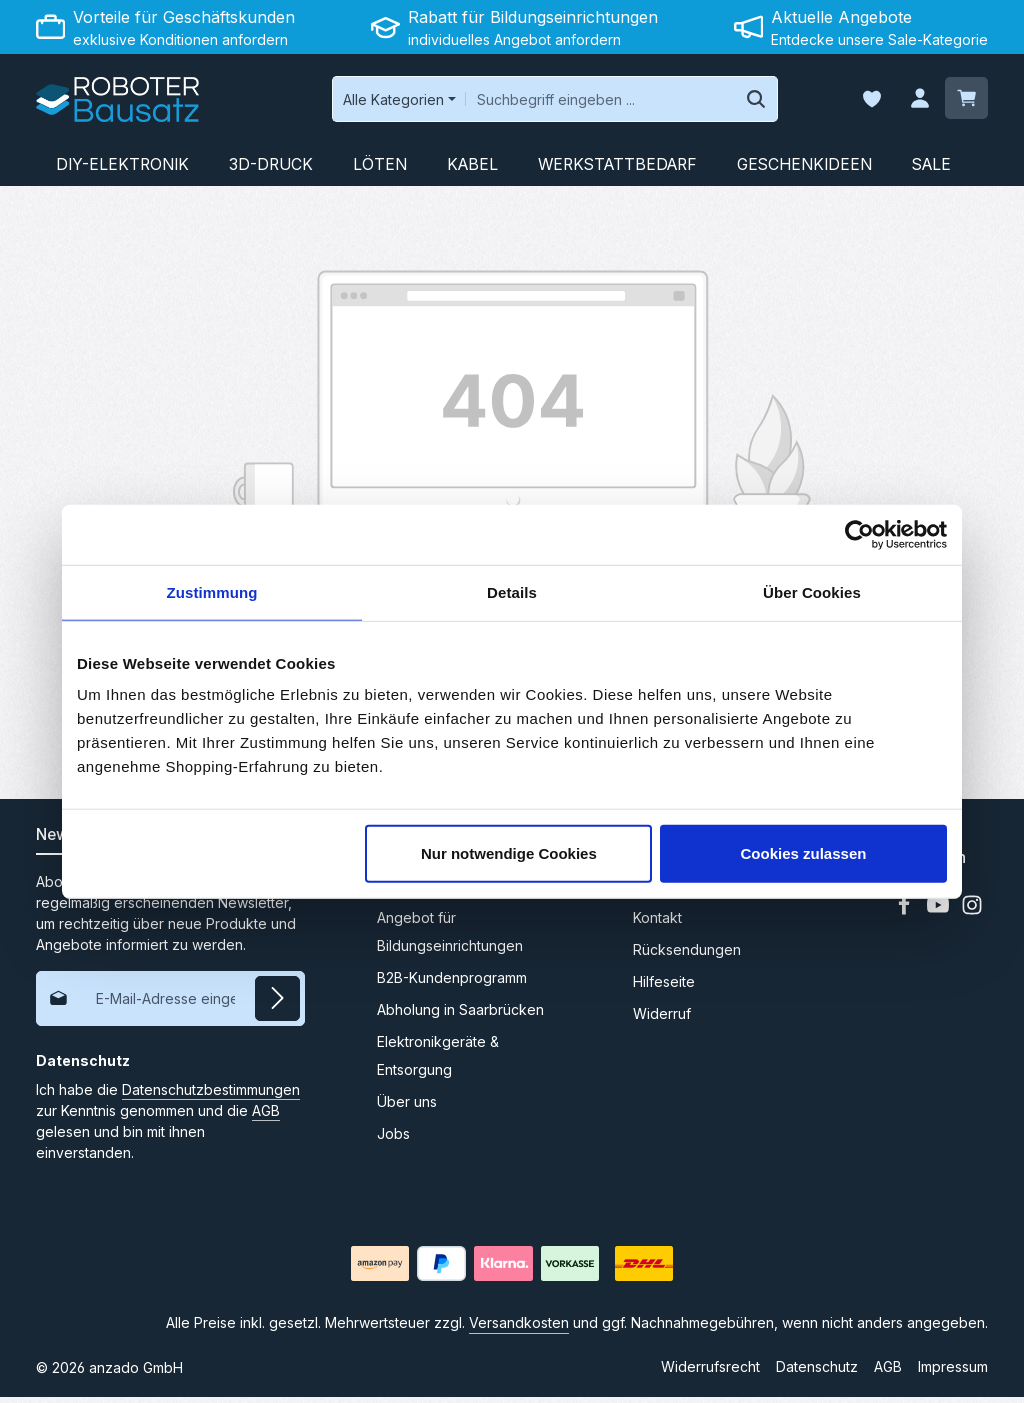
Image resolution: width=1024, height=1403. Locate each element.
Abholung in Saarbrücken (460, 1015)
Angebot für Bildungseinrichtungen (450, 937)
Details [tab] (512, 591)
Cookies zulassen (804, 853)
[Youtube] (940, 916)
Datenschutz (817, 1372)
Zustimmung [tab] (212, 591)
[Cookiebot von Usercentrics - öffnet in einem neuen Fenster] (859, 534)
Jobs (393, 1139)
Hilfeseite (664, 987)
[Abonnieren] (277, 1003)
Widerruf (662, 1019)
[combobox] (572, 102)
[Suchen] (728, 102)
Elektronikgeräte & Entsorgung (438, 1061)
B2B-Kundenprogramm (452, 983)
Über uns (407, 1107)
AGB (266, 1115)
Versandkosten (519, 1328)
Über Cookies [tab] (812, 591)
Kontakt (657, 923)
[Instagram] (972, 916)
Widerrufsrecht (710, 1372)
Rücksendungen (687, 955)
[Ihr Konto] (916, 102)
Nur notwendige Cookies (509, 853)
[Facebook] (906, 916)
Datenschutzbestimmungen (211, 1094)
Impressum (953, 1372)
